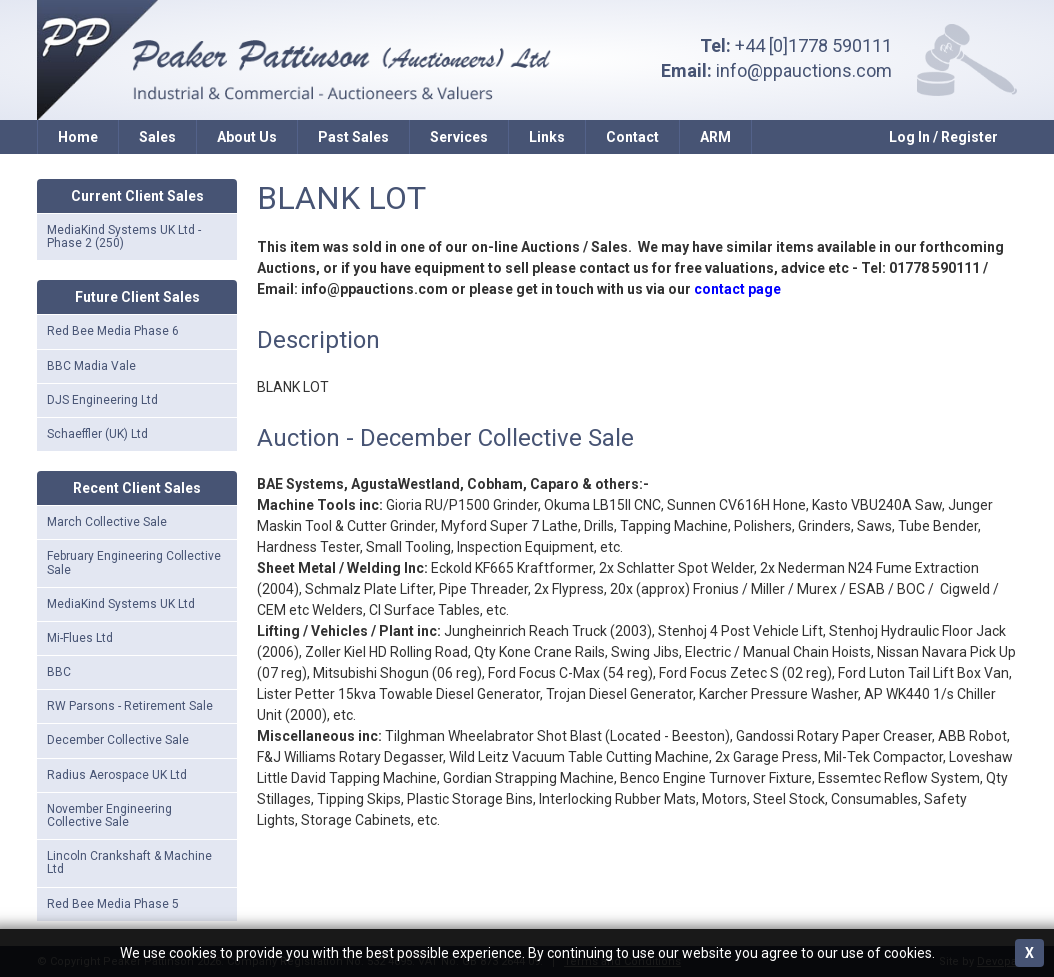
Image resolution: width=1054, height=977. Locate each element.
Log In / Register (943, 137)
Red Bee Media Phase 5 (113, 904)
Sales (157, 137)
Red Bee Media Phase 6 (113, 331)
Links (547, 137)
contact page (737, 289)
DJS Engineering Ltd (102, 400)
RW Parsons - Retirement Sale (130, 706)
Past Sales (353, 137)
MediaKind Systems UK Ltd (121, 604)
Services (459, 137)
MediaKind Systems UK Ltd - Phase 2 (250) (124, 236)
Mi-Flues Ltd (80, 638)
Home (78, 137)
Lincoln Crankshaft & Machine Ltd (129, 862)
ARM (715, 137)
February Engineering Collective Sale (134, 562)
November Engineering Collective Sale (109, 815)
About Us (247, 137)
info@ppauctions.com (804, 70)
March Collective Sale (107, 522)
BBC (59, 672)
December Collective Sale (118, 740)
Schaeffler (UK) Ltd (97, 434)
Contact (632, 137)
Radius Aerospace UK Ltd (117, 775)
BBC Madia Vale (91, 366)
